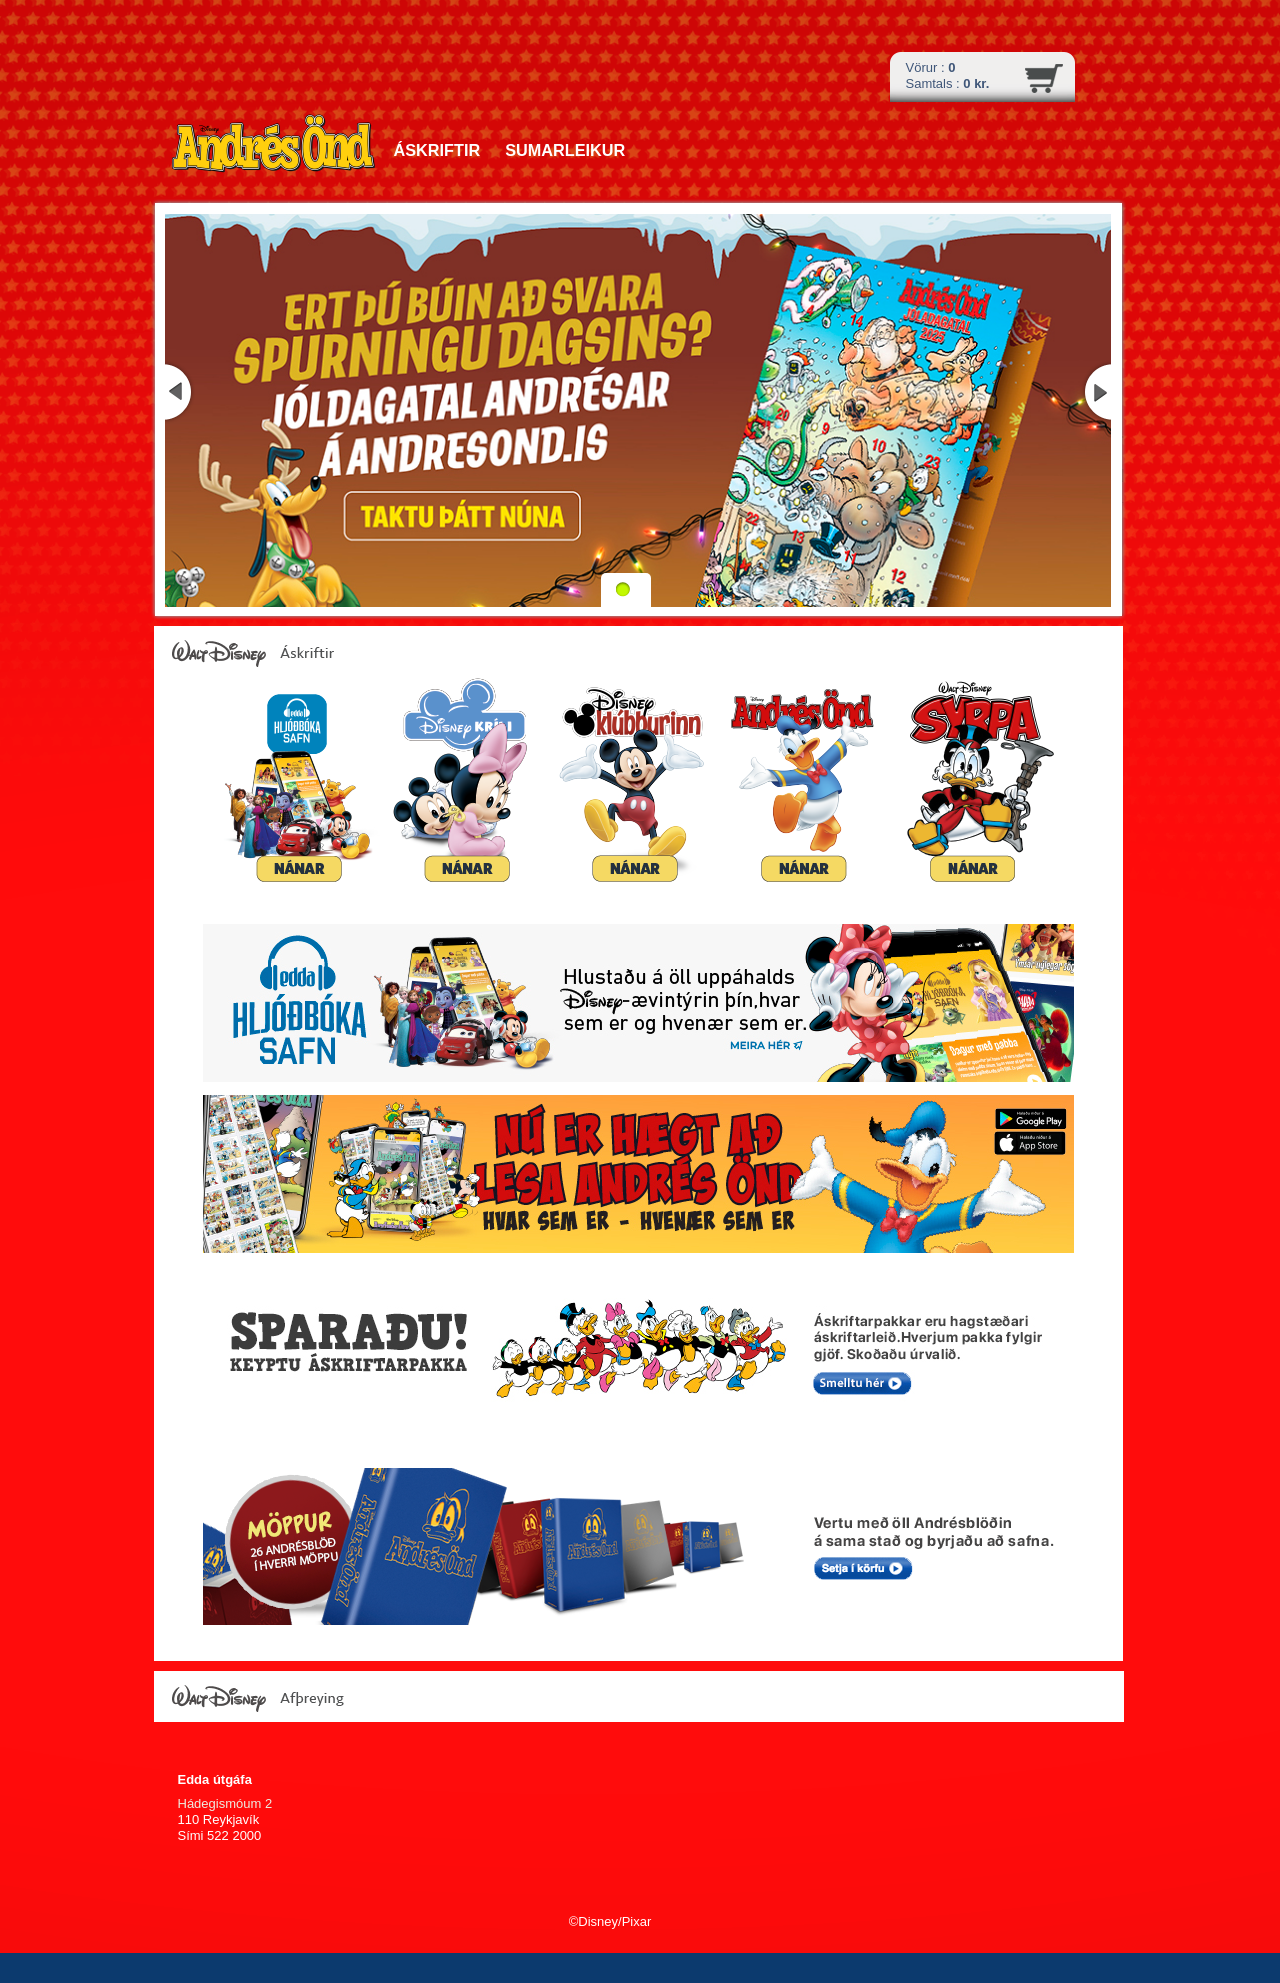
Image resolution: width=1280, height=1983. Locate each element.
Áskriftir (437, 150)
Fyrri (180, 392)
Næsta (1096, 392)
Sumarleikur (565, 150)
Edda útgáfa (215, 1779)
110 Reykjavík (219, 1819)
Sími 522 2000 (220, 1835)
